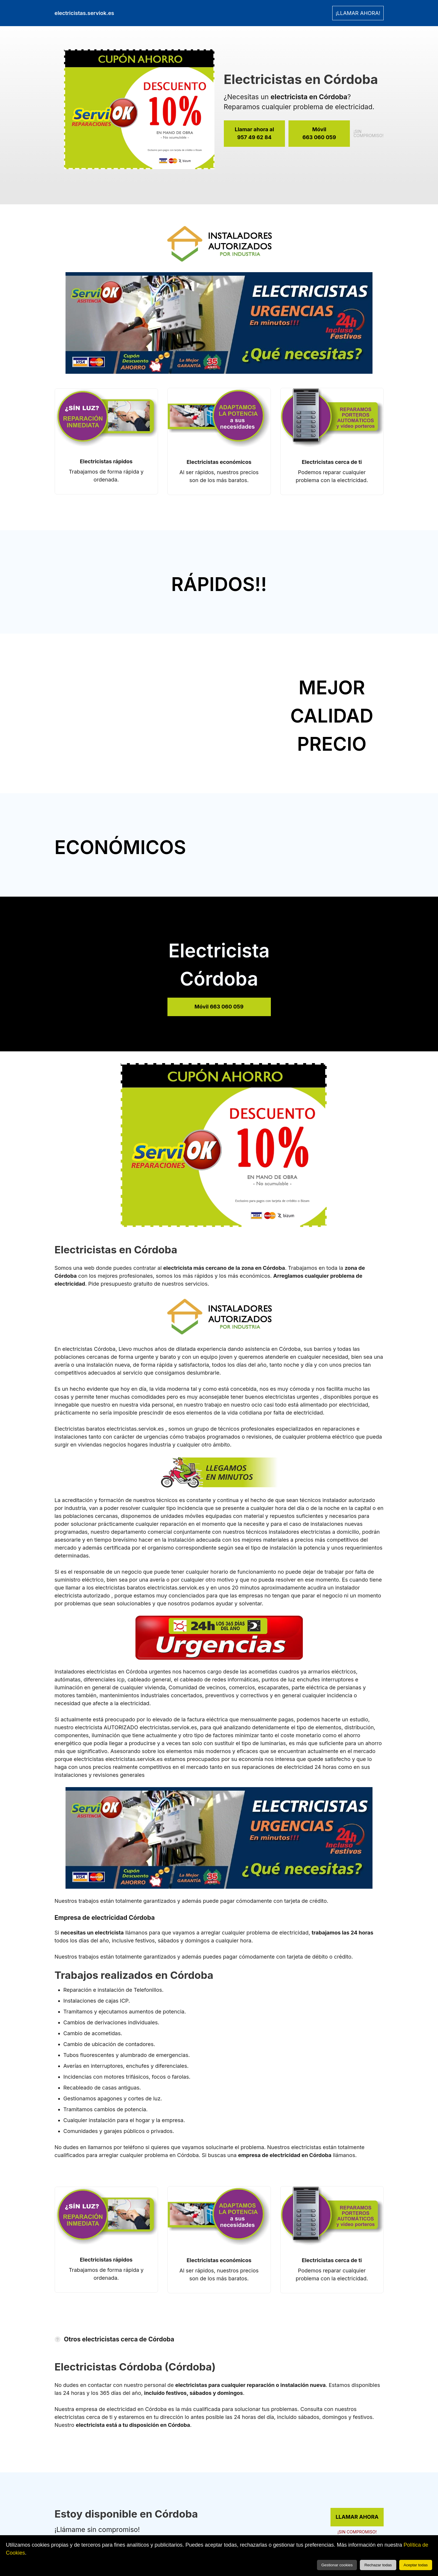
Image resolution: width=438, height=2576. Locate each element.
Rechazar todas (378, 2565)
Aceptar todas (416, 2565)
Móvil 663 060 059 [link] (219, 1007)
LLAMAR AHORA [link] (356, 2517)
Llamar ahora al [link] (254, 133)
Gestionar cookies (337, 2565)
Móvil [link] (319, 133)
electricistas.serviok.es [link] (84, 13)
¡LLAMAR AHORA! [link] (357, 13)
